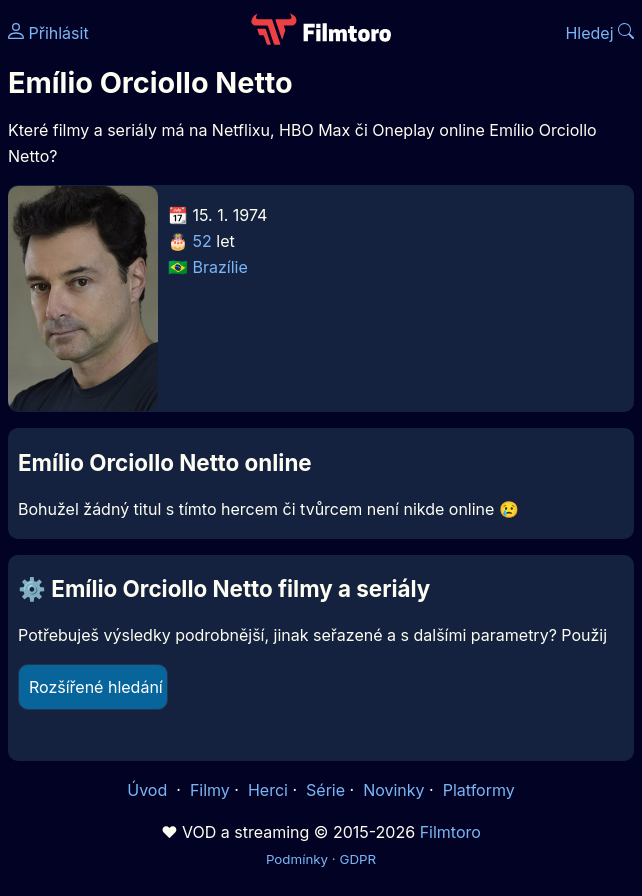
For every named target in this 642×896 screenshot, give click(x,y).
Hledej (599, 33)
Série (325, 790)
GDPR (357, 859)
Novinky (393, 790)
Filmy (210, 790)
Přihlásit (48, 33)
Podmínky (297, 859)
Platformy (479, 790)
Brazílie (220, 267)
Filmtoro (450, 832)
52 (202, 241)
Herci (268, 790)
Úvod (149, 790)
